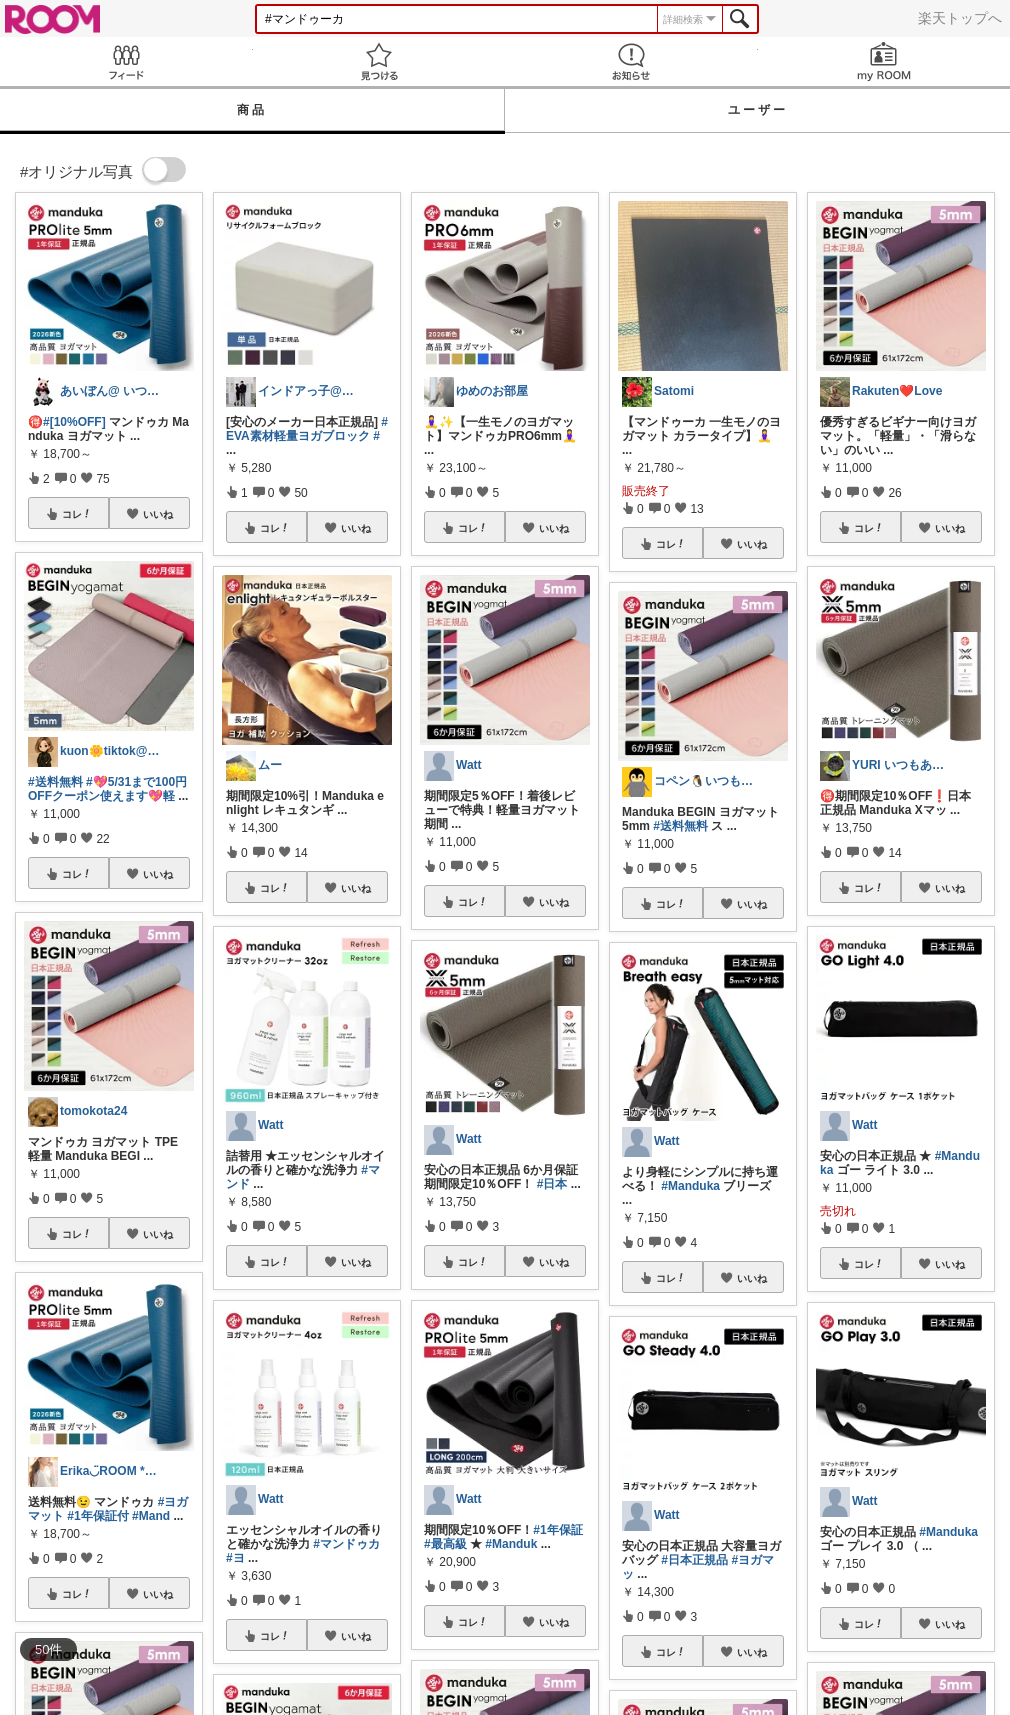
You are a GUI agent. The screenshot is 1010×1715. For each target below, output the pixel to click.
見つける (379, 61)
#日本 (552, 1184)
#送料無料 (55, 782)
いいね (158, 514)
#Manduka (690, 1186)
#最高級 (445, 1544)
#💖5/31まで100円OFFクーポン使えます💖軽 (107, 789)
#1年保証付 (97, 1516)
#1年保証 (557, 1530)
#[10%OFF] (74, 422)
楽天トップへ (960, 18)
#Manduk (511, 1544)
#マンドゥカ (346, 1544)
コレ (77, 514)
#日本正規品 (694, 1560)
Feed (126, 61)
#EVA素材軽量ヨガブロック (307, 429)
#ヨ (235, 1558)
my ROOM (884, 61)
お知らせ (631, 61)
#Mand (151, 1516)
